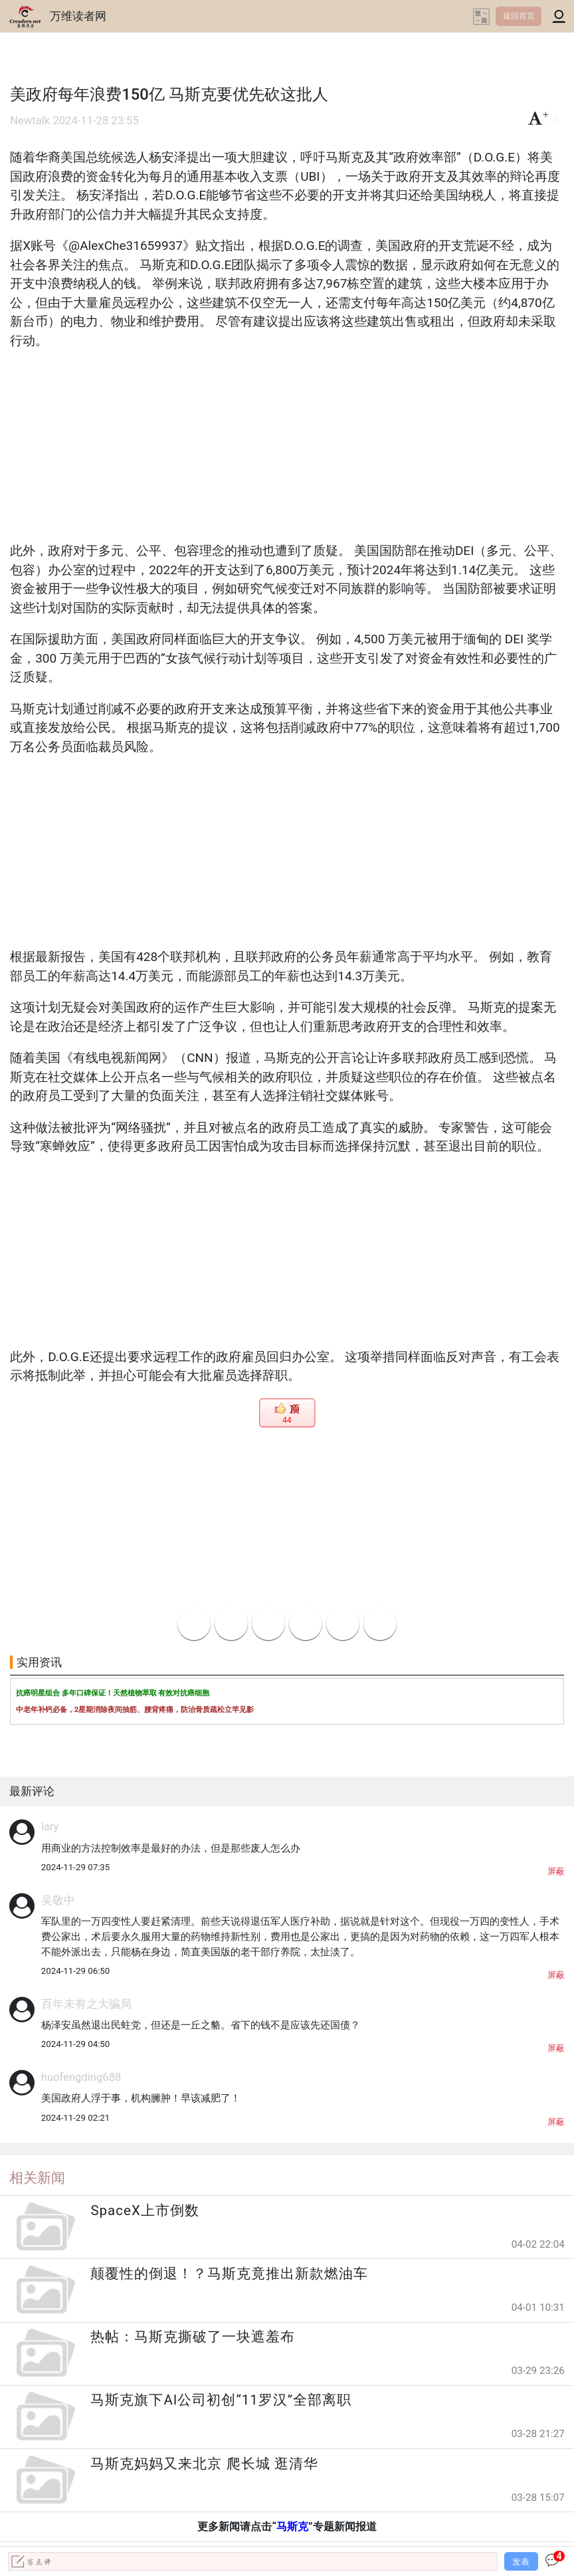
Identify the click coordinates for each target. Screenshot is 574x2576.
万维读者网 (78, 16)
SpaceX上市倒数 (144, 2210)
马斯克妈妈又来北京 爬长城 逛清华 (204, 2464)
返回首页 (519, 16)
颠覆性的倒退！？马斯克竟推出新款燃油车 (229, 2274)
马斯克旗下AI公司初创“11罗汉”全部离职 (220, 2400)
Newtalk (30, 120)
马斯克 (292, 2526)
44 (286, 1420)
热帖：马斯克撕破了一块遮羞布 (192, 2337)
